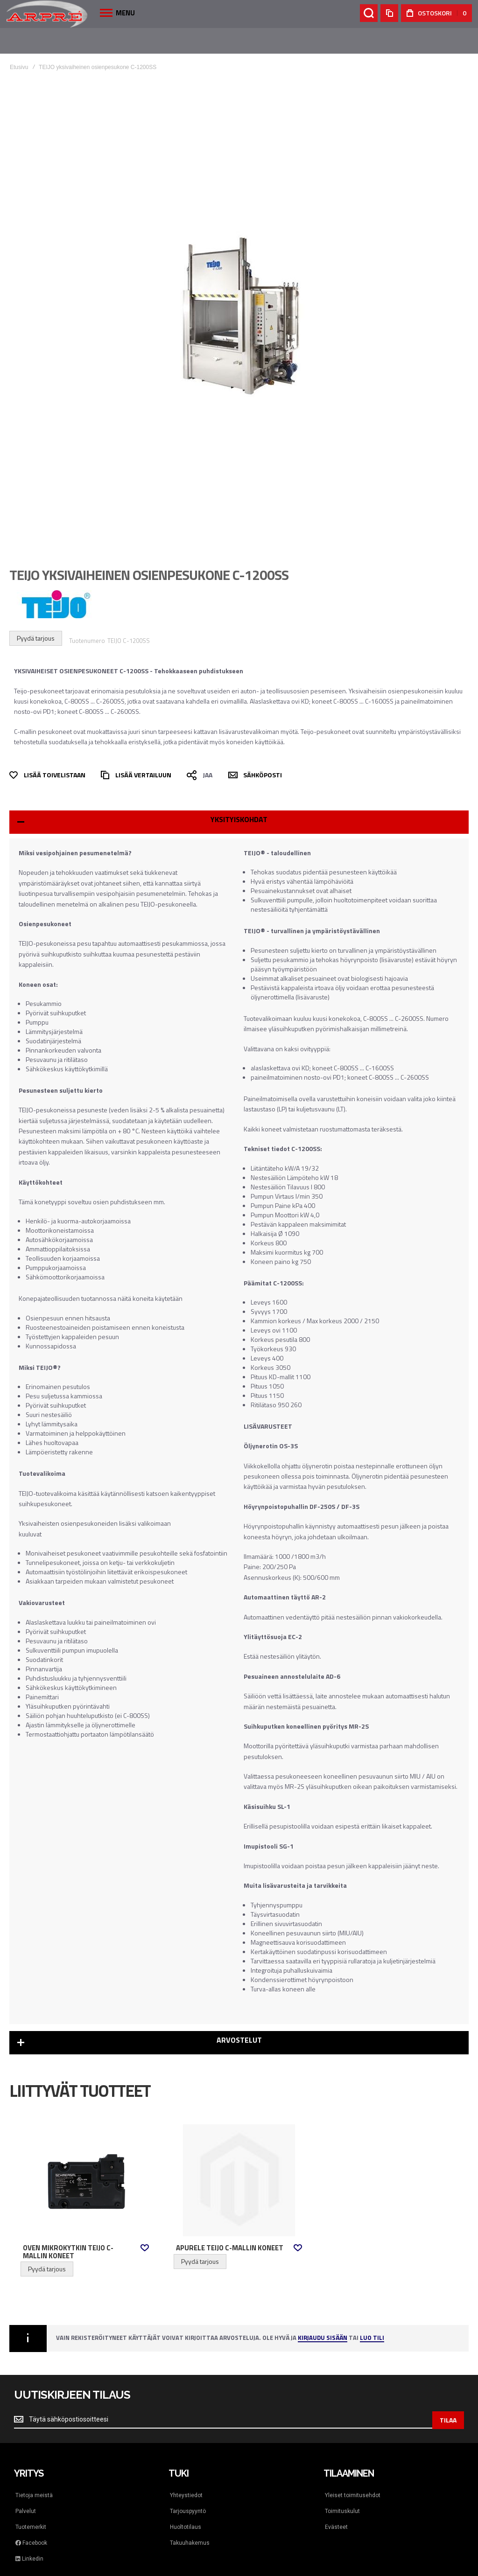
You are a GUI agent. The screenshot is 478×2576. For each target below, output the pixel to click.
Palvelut (25, 2485)
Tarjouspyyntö (188, 2485)
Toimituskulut (342, 2485)
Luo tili (372, 2313)
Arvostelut (239, 2014)
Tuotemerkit (30, 2501)
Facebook (31, 2516)
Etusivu (19, 41)
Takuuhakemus (190, 2516)
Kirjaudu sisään (322, 2313)
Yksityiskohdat (239, 793)
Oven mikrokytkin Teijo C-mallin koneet (68, 2226)
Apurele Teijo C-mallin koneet (229, 2222)
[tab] (239, 796)
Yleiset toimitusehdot (352, 2469)
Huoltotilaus (185, 2501)
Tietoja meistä (34, 2469)
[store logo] (47, 13)
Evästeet (336, 2501)
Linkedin (29, 2532)
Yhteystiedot (186, 2469)
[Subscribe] (448, 2394)
